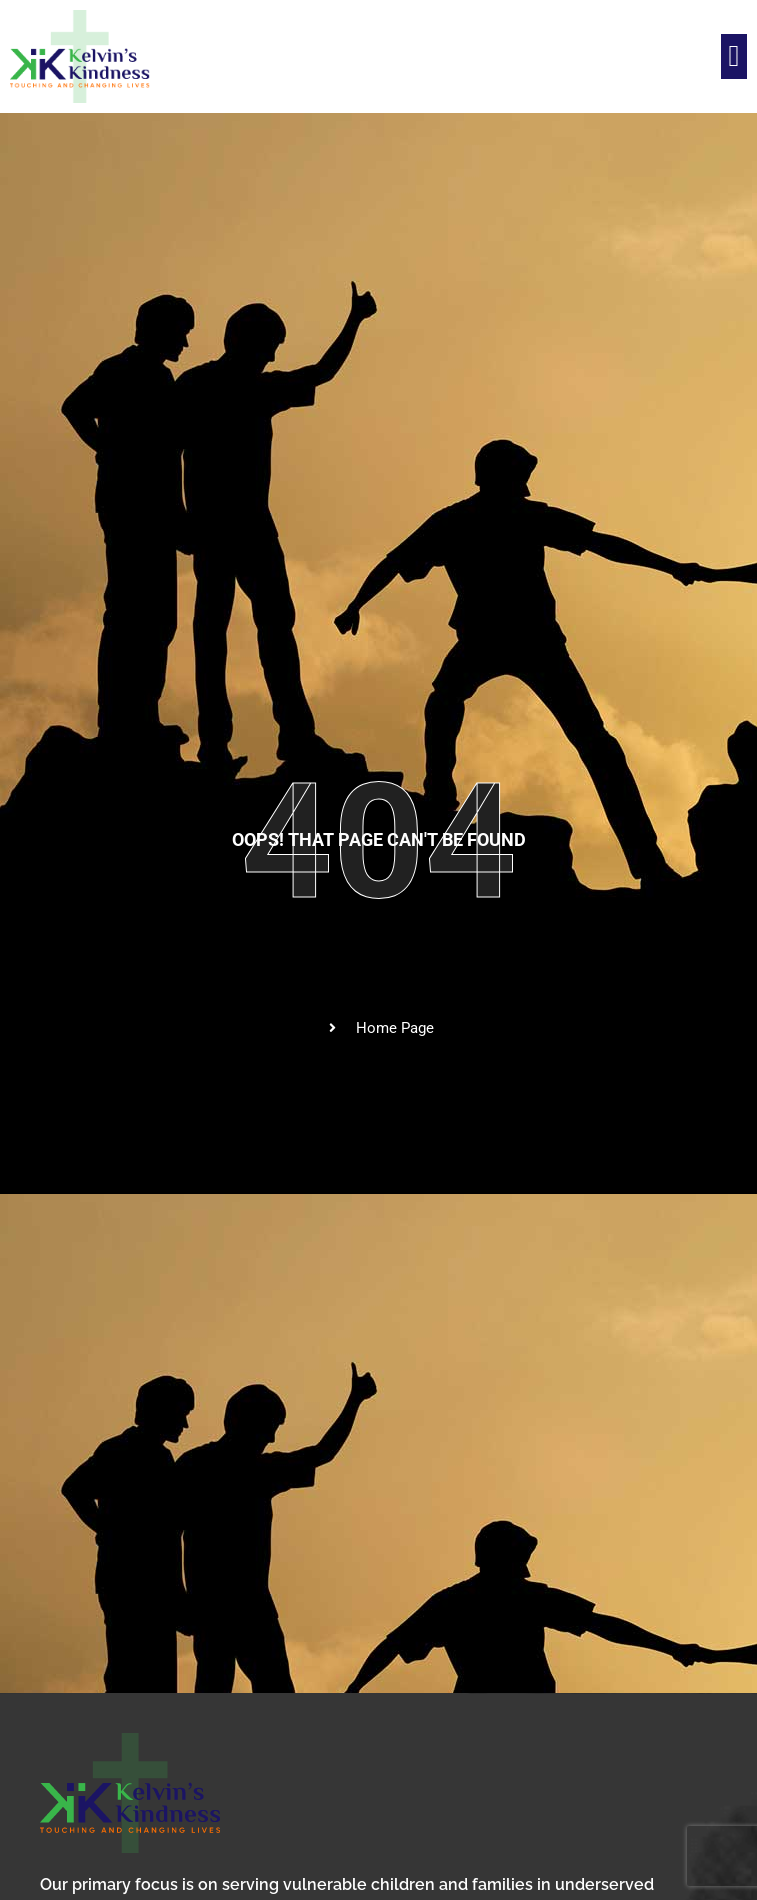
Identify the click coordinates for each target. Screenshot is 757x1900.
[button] (734, 56)
